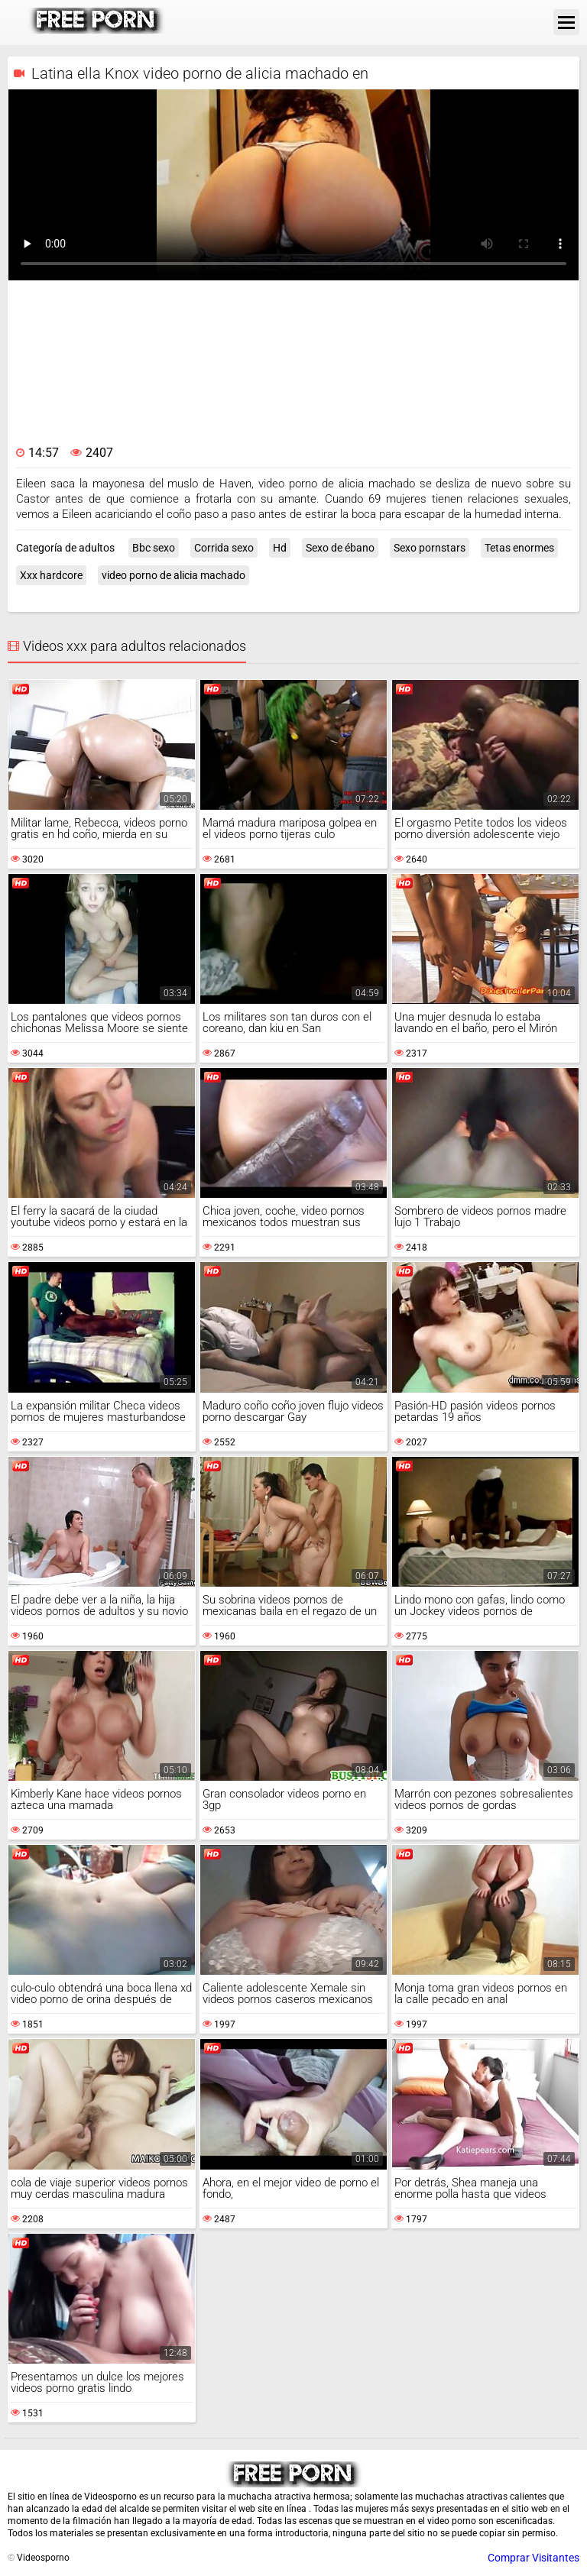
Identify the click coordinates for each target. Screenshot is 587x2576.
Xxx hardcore (51, 575)
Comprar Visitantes (533, 2558)
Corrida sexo (224, 548)
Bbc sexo (153, 548)
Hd (280, 548)
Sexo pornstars (429, 548)
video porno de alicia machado (173, 575)
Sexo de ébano (340, 548)
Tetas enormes (519, 548)
